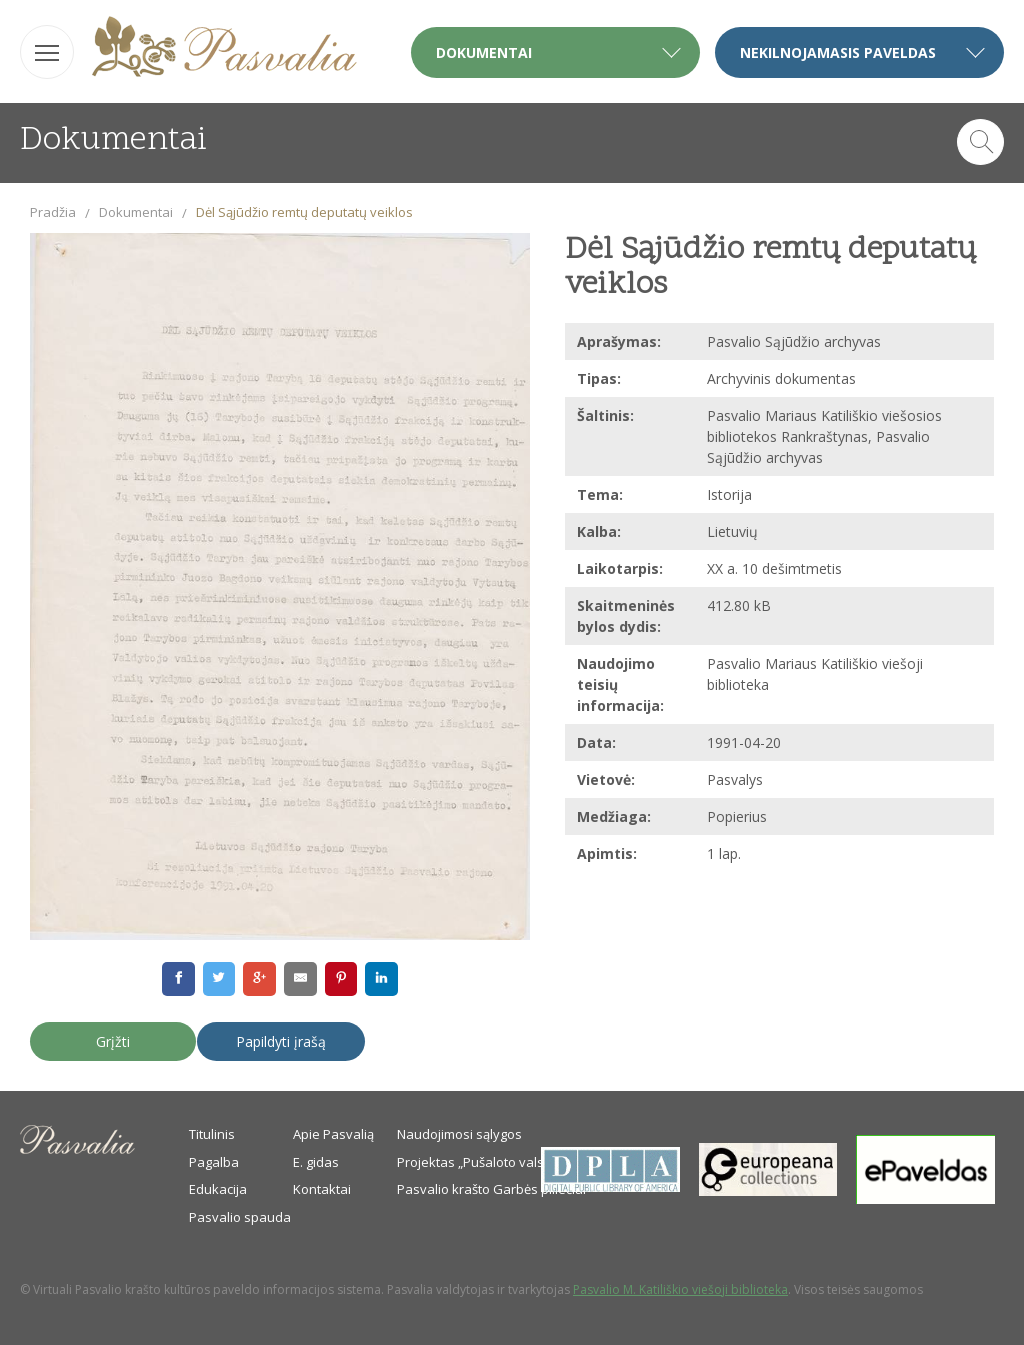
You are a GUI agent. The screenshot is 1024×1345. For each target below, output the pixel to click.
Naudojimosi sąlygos (459, 1134)
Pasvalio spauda (240, 1217)
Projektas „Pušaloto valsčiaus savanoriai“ (523, 1162)
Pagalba (214, 1162)
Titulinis (212, 1134)
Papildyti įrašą (281, 1041)
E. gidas (316, 1162)
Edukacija (218, 1189)
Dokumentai (136, 212)
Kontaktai (322, 1189)
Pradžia (53, 212)
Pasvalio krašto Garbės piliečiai (491, 1189)
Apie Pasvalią (333, 1134)
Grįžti (113, 1041)
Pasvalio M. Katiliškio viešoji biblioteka (680, 1289)
